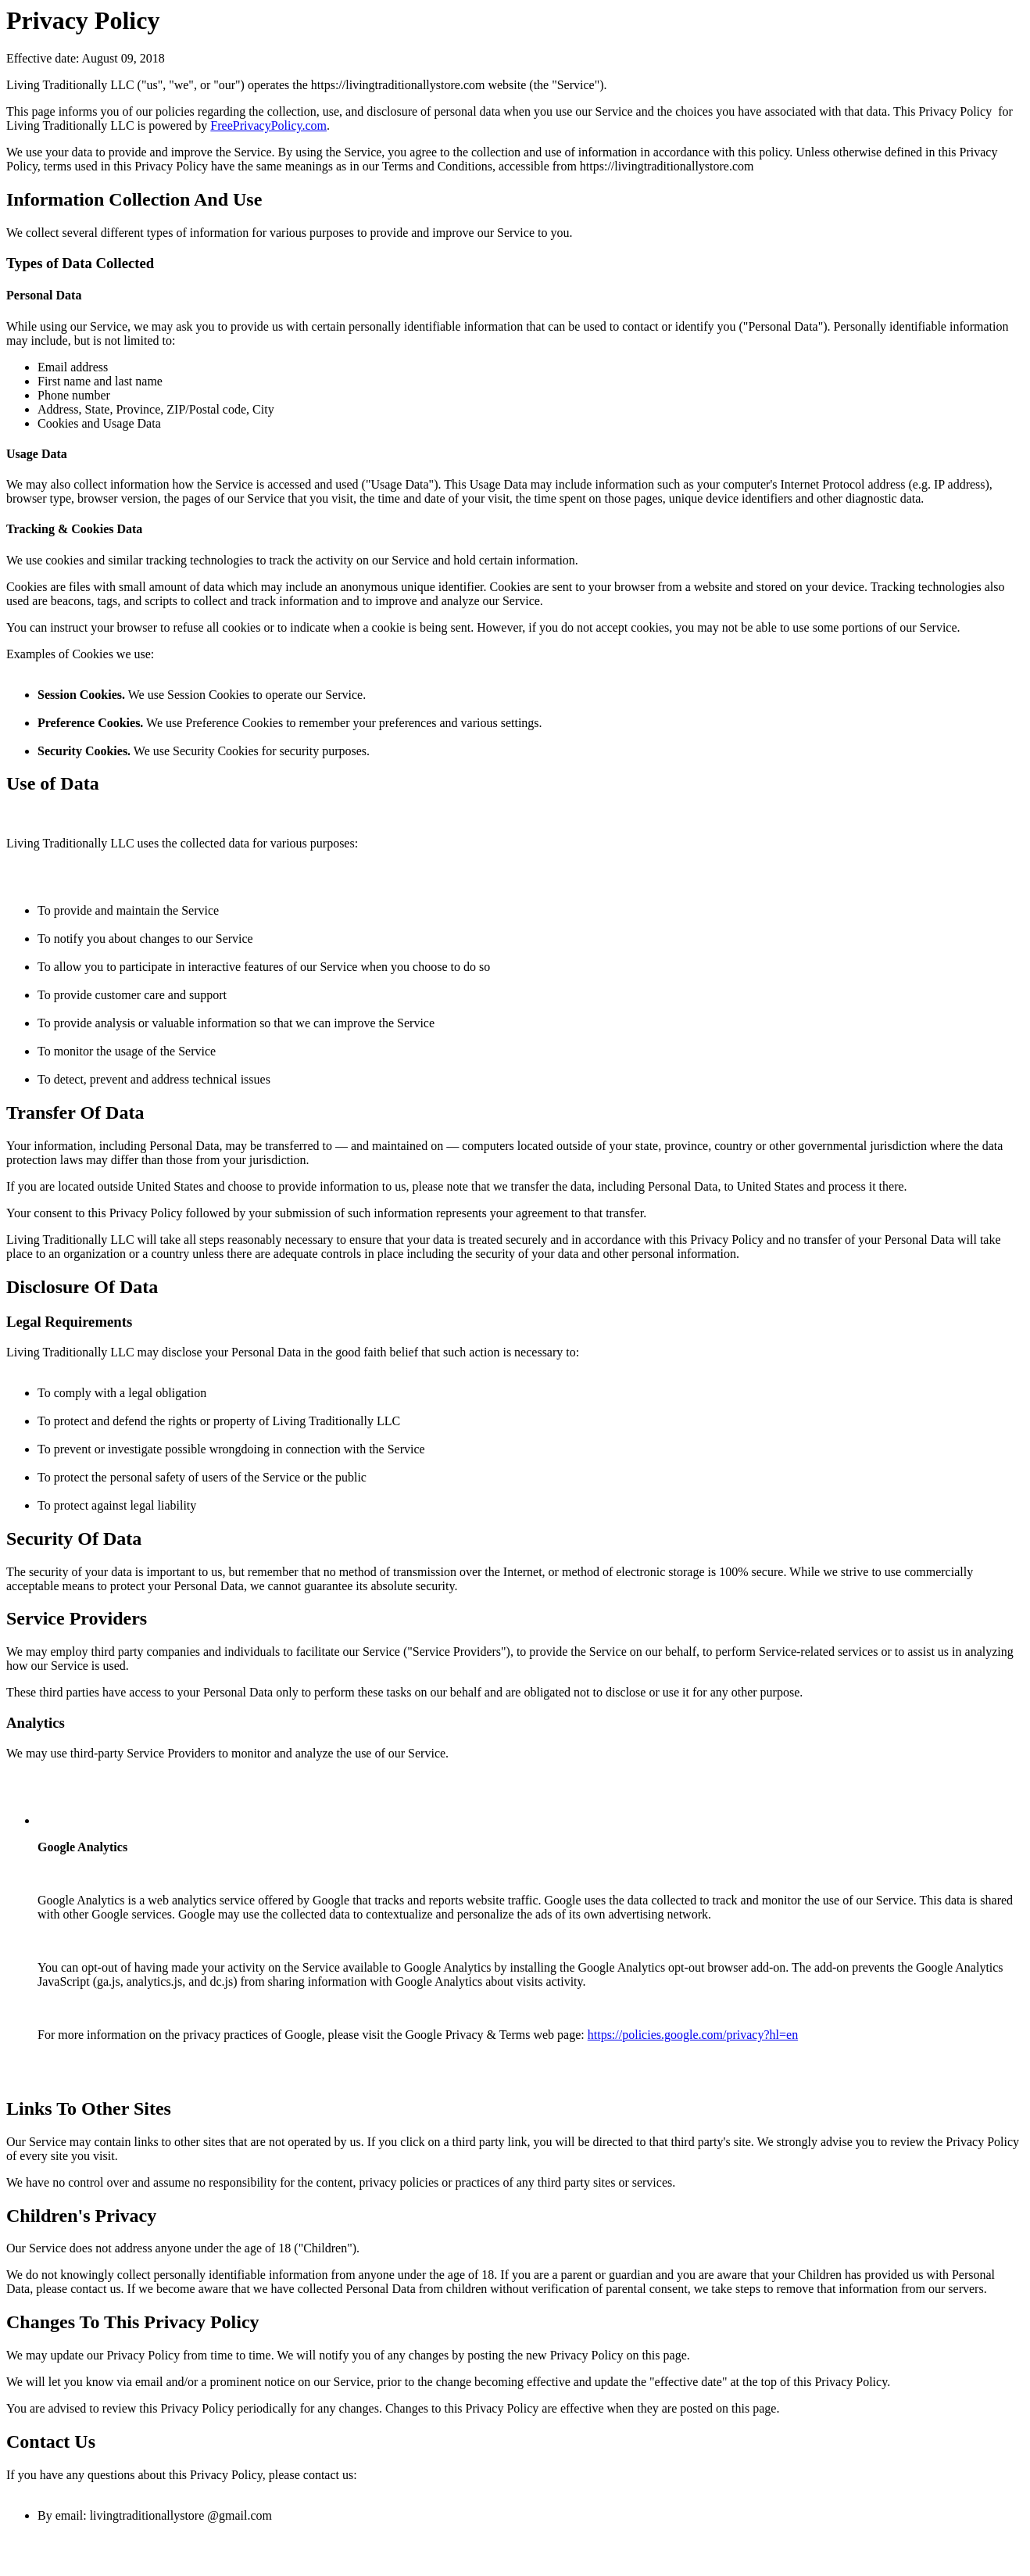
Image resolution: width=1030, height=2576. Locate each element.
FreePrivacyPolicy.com (268, 125)
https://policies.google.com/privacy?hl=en (693, 2034)
